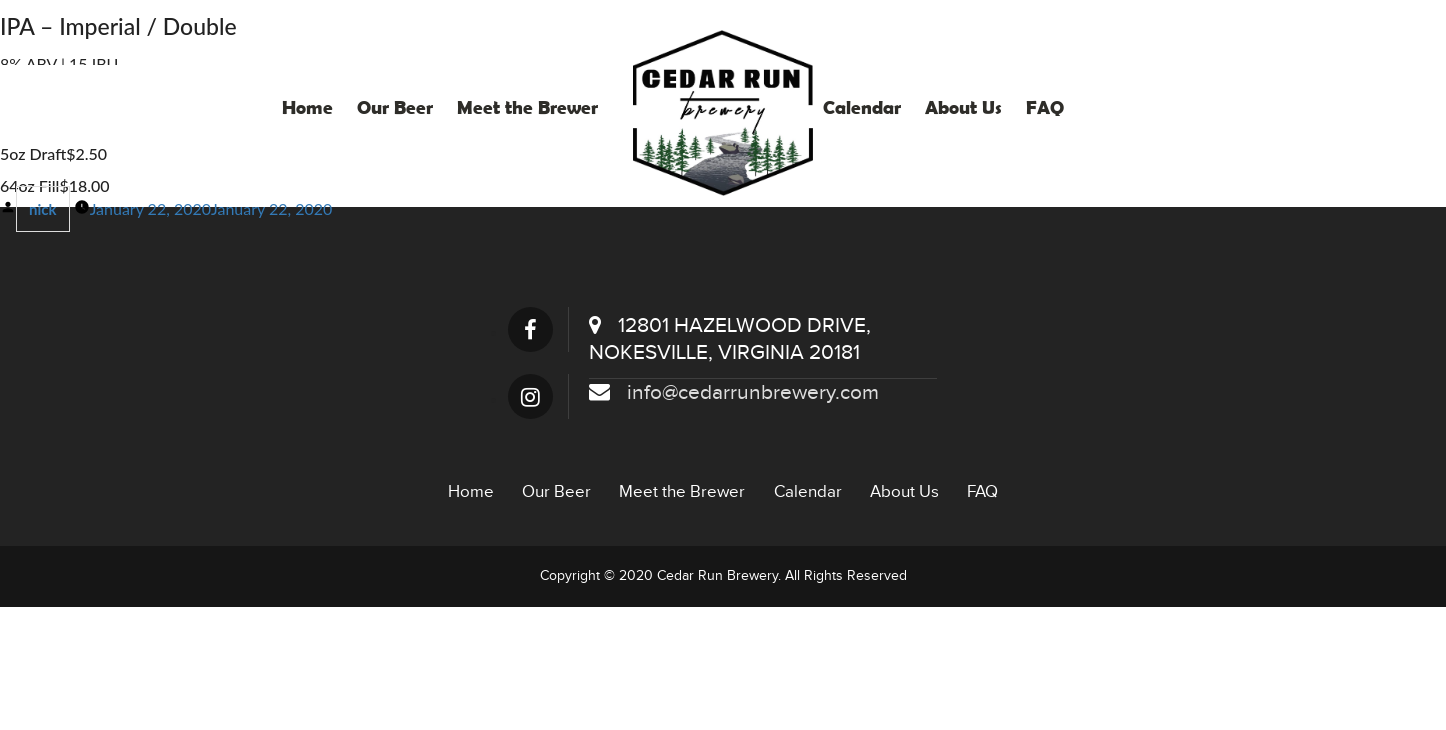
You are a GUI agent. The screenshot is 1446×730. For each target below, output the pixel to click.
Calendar (862, 107)
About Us (963, 107)
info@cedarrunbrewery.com (734, 392)
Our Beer (395, 107)
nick (43, 209)
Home (307, 107)
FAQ (1045, 107)
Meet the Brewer (527, 107)
